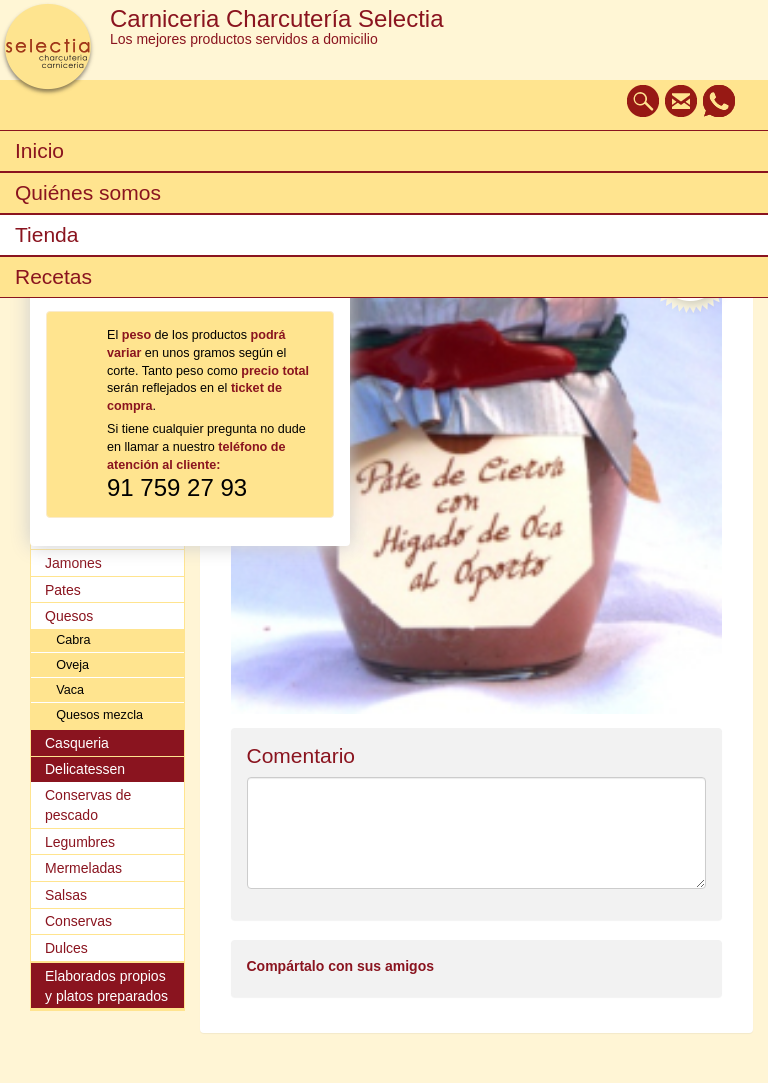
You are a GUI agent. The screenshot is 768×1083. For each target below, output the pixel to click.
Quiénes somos (88, 192)
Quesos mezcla (99, 715)
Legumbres (80, 842)
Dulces (66, 948)
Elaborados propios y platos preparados (106, 986)
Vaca (70, 690)
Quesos (69, 616)
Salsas (66, 895)
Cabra (73, 640)
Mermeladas (83, 868)
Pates (63, 590)
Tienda (46, 234)
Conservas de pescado (88, 805)
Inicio (39, 150)
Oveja (72, 665)
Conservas (78, 921)
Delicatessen (85, 769)
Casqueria (77, 743)
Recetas (53, 276)
